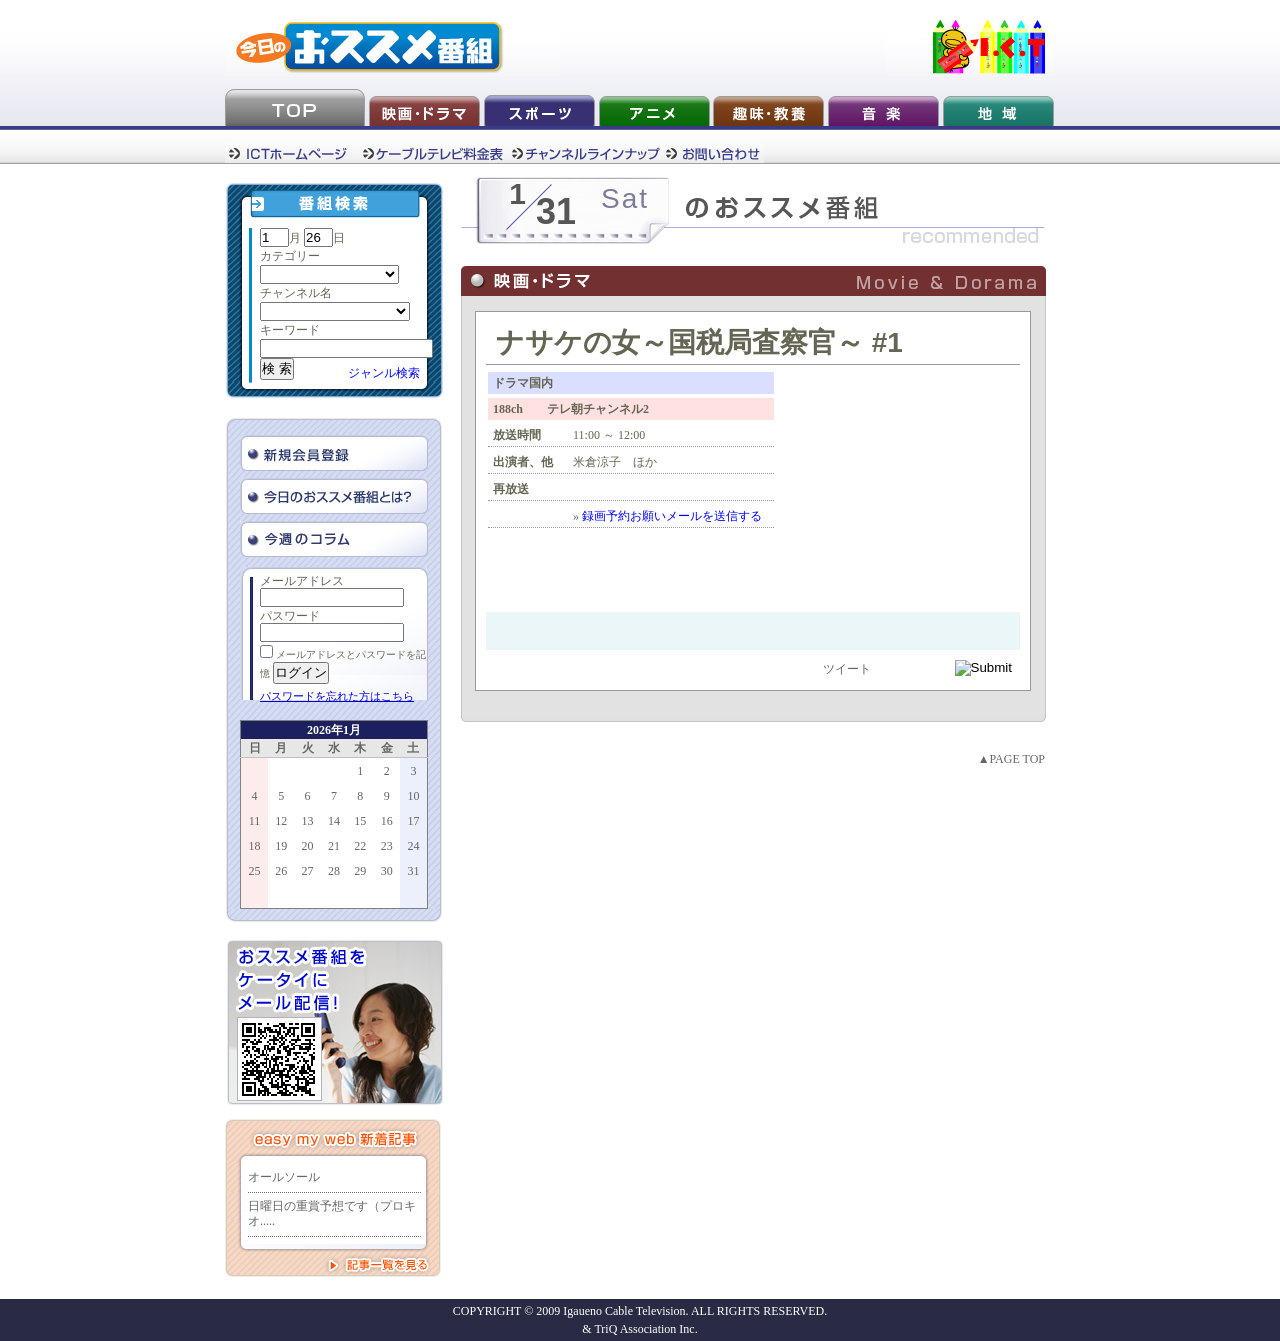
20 (308, 846)
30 (387, 871)
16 (387, 821)
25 (255, 871)
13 (308, 821)
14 (334, 821)
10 (413, 796)
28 (334, 871)
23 (387, 846)
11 (255, 821)
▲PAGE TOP (1011, 759)
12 (281, 821)
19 (281, 846)
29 (360, 871)
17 (413, 821)
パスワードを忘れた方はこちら (337, 696)
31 (413, 871)
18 (255, 846)
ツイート (847, 669)
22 (360, 846)
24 (413, 846)
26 (281, 871)
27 (308, 871)
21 (334, 846)
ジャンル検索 (384, 373)
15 (360, 821)
